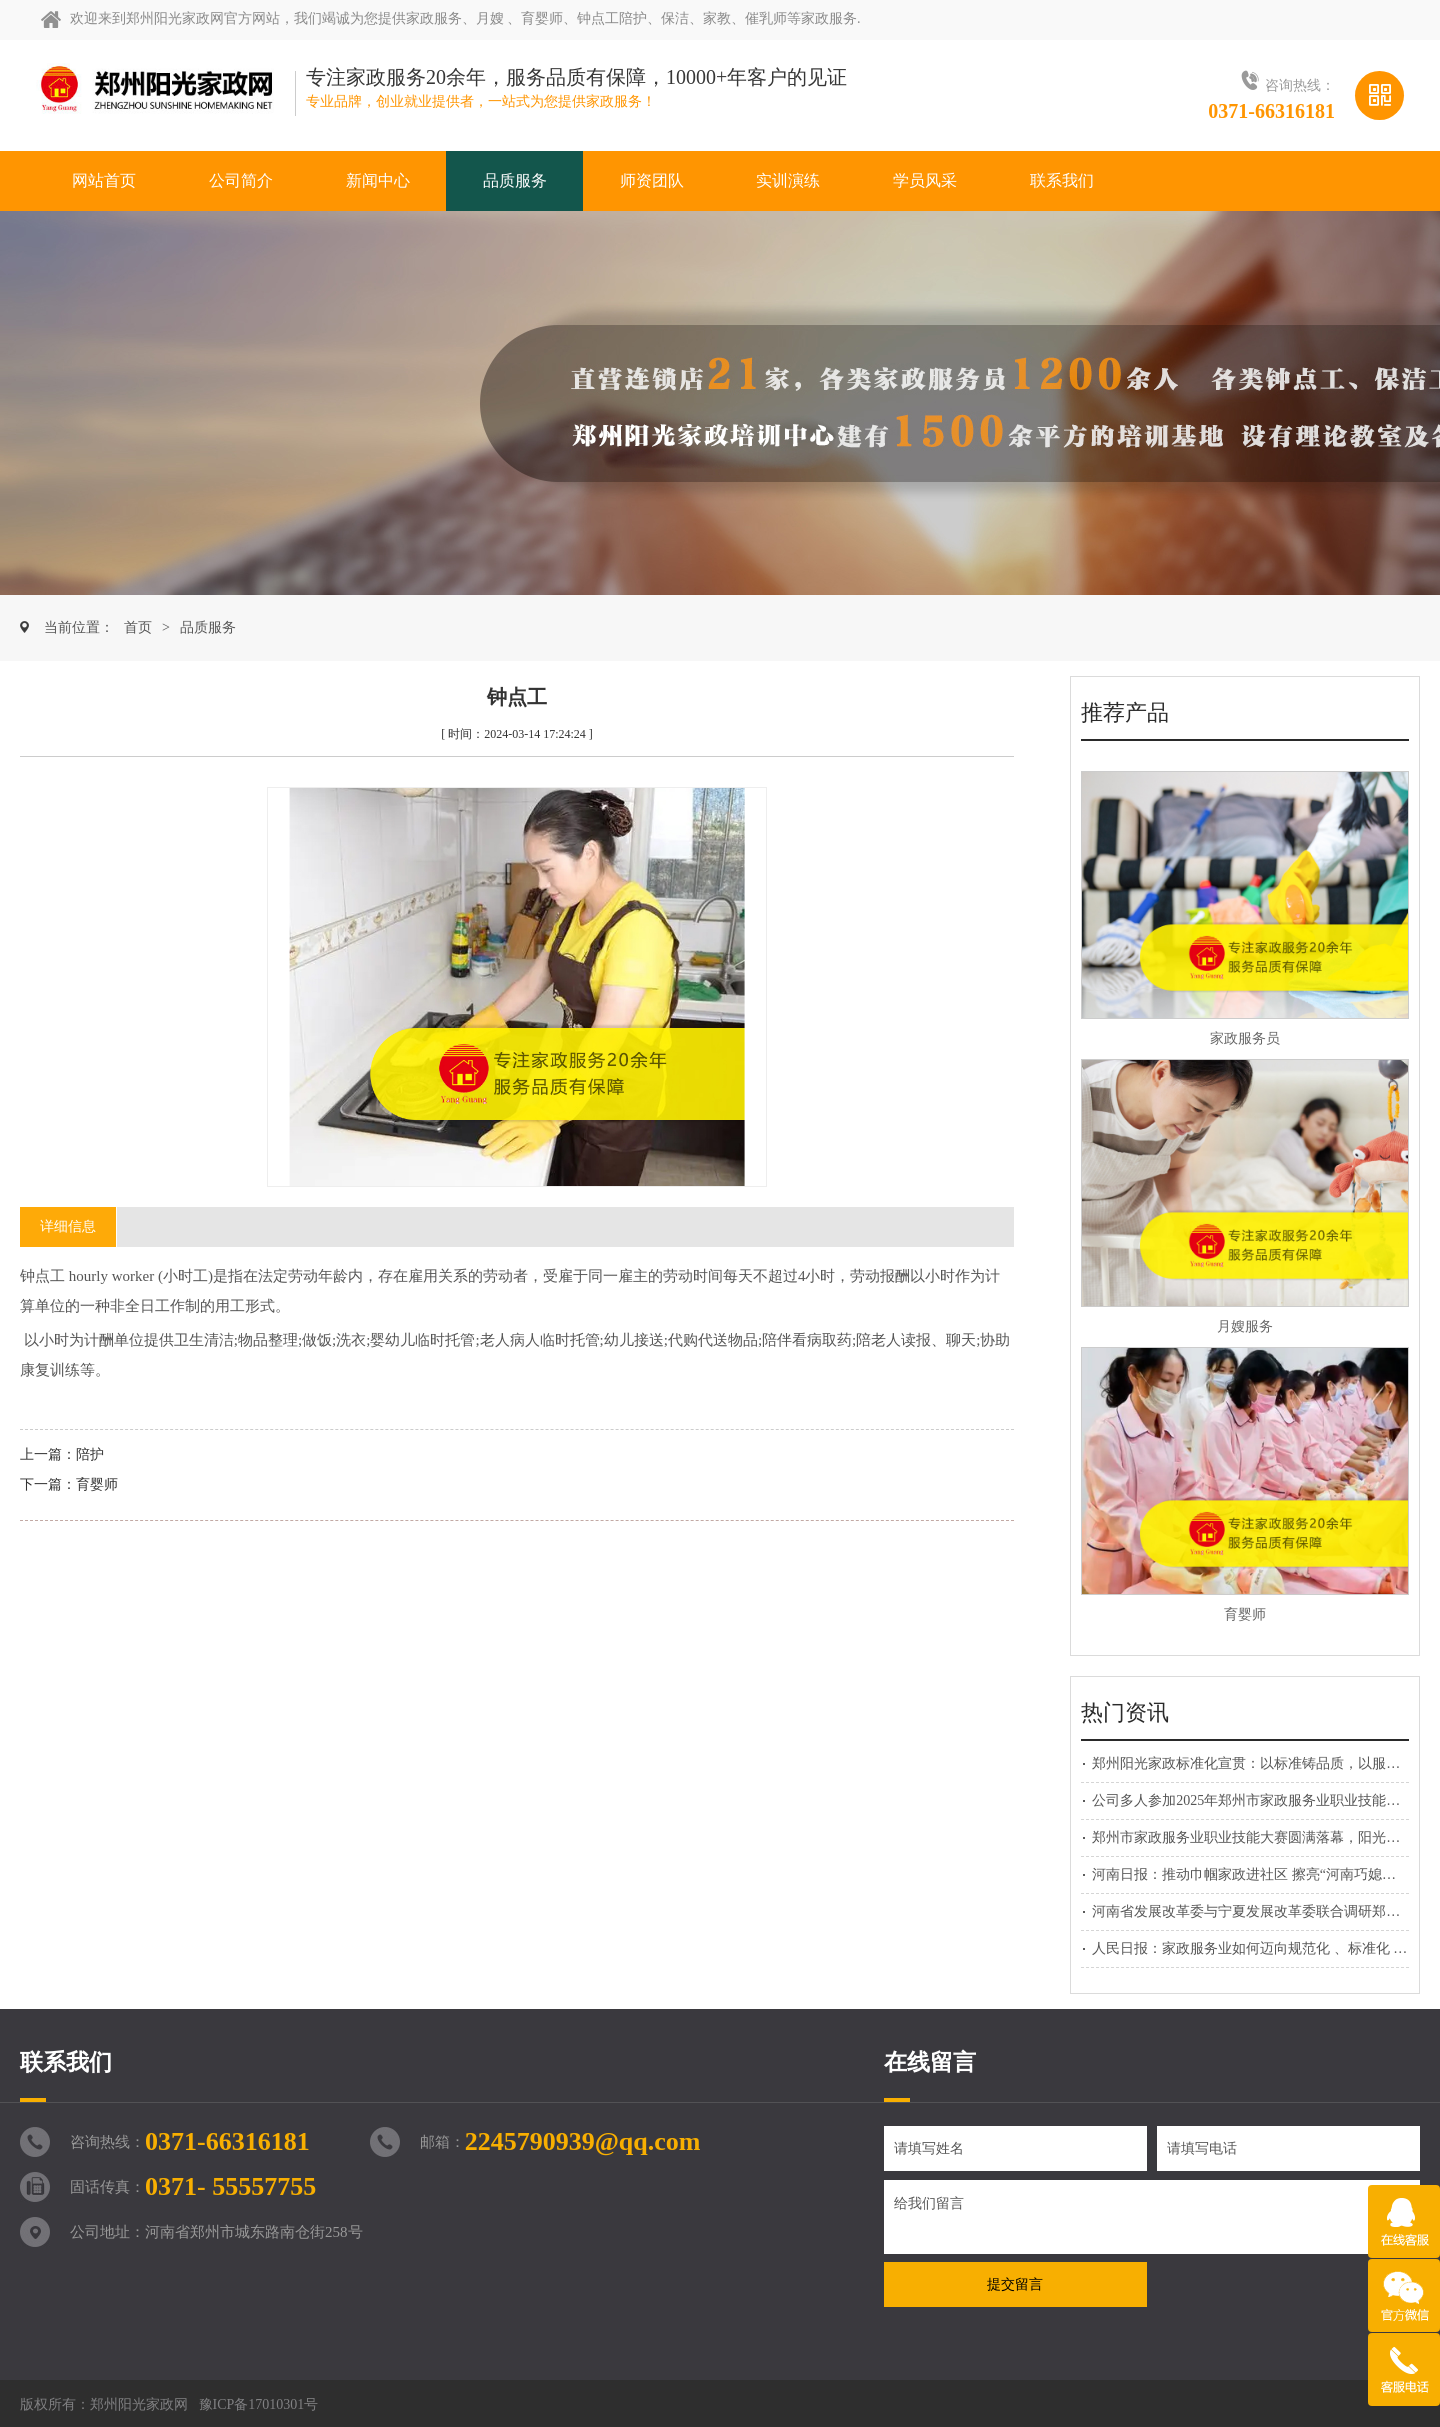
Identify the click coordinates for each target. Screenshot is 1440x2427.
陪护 (90, 1454)
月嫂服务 (1245, 1326)
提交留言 (1015, 2284)
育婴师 (97, 1484)
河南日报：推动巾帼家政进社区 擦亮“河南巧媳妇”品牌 (1261, 1874)
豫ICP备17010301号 (259, 2404)
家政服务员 (1245, 1038)
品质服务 (208, 627)
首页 (138, 627)
